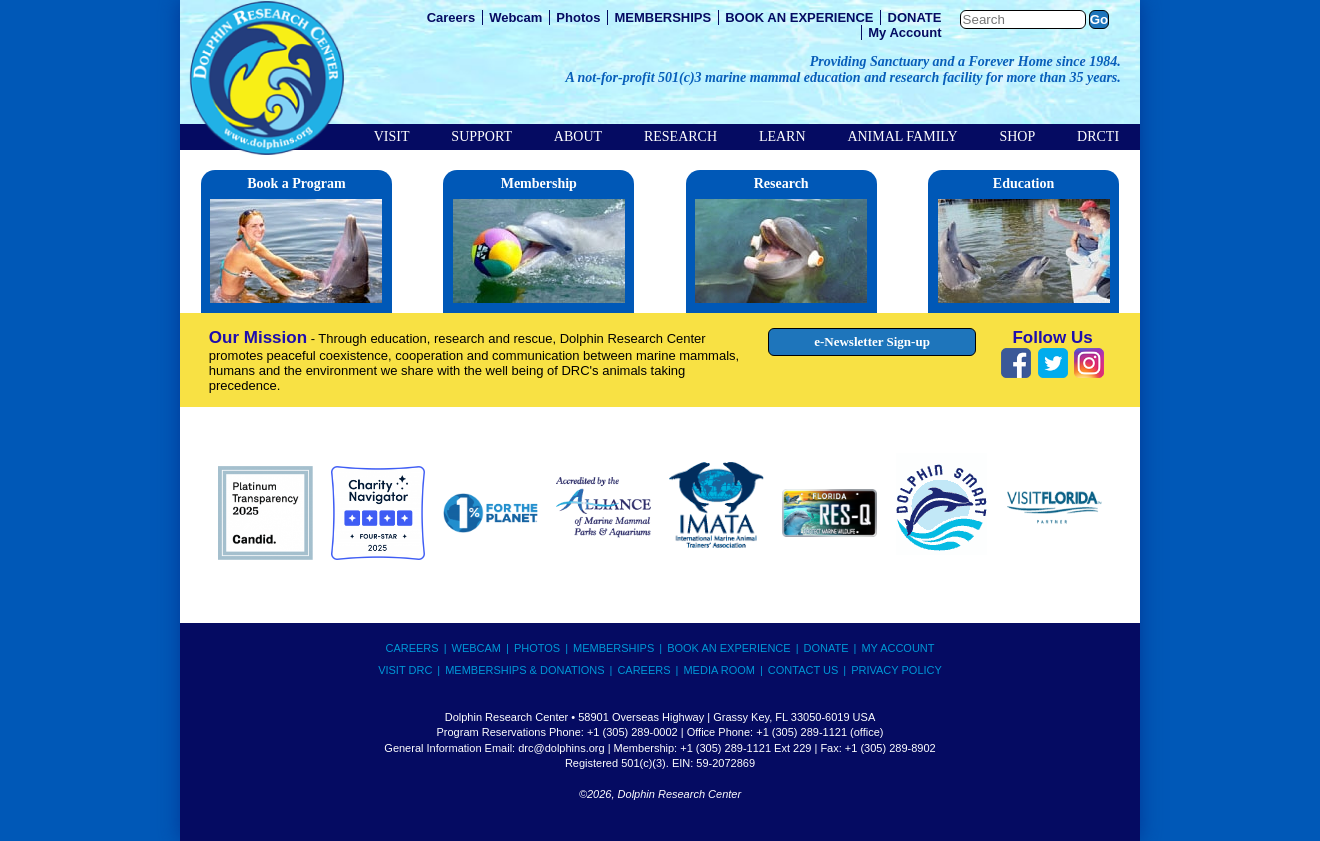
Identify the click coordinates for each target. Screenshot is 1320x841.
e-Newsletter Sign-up (872, 341)
